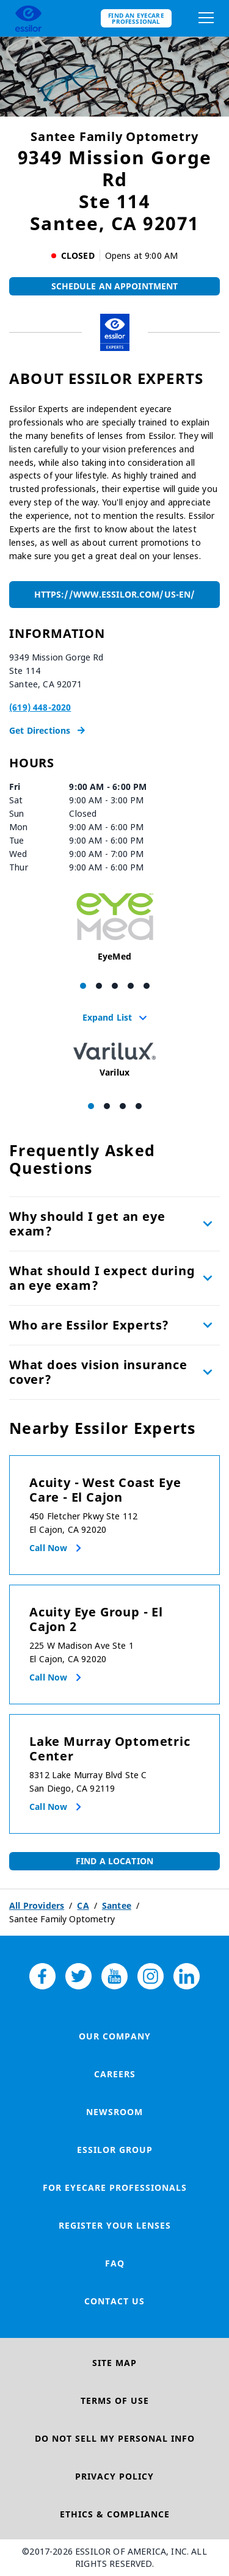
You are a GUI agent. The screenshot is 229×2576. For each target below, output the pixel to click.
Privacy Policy (114, 2476)
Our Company (115, 2036)
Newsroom (114, 2112)
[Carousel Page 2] (99, 986)
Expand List (114, 1017)
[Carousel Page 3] (115, 986)
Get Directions (47, 730)
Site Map (114, 2362)
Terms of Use (115, 2400)
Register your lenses (115, 2225)
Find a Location (114, 1861)
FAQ (115, 2263)
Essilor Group (115, 2149)
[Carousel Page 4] (131, 986)
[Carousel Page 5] (147, 986)
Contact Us (114, 2301)
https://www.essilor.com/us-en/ (114, 594)
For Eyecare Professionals (115, 2187)
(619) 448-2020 (40, 707)
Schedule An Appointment (114, 286)
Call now (48, 1548)
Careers (115, 2074)
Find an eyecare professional (136, 18)
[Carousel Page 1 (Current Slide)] (83, 986)
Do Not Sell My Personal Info (115, 2438)
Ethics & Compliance (115, 2514)
